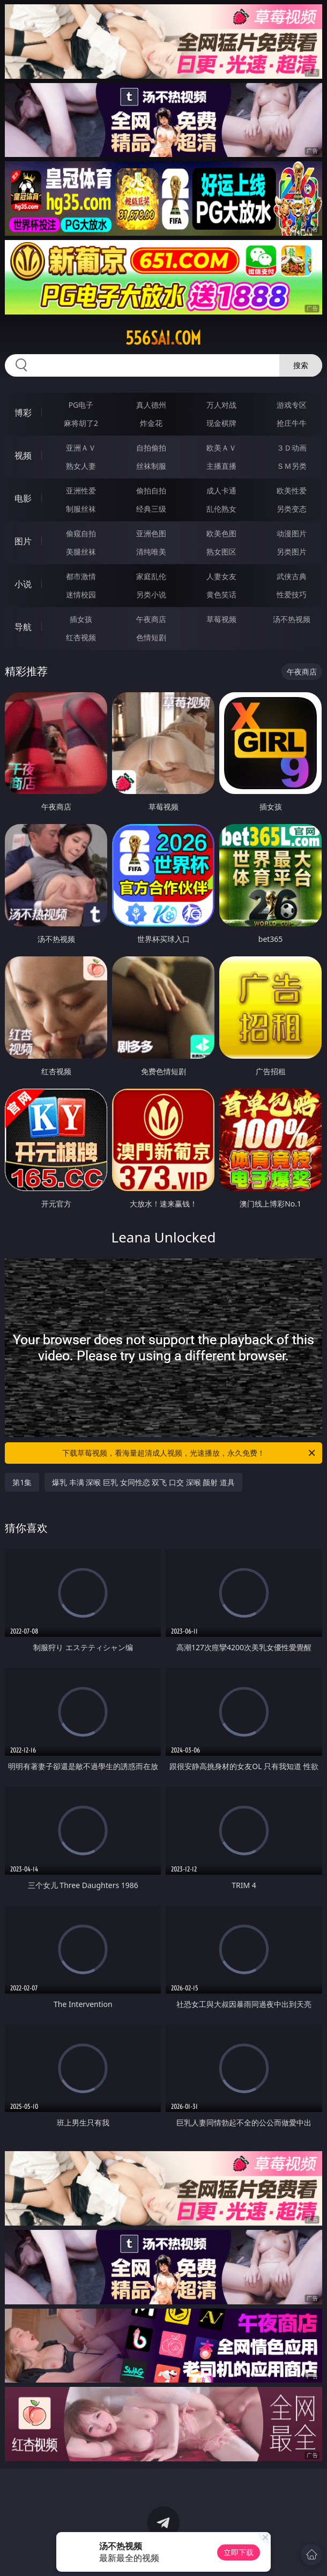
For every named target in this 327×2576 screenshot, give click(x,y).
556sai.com (163, 338)
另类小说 (151, 594)
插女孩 (81, 619)
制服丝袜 (81, 509)
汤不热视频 (291, 619)
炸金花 (151, 423)
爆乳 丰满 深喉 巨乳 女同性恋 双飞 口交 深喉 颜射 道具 (143, 1482)
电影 (23, 498)
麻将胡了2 (81, 423)
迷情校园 (81, 594)
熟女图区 (221, 551)
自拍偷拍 (151, 448)
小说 (23, 584)
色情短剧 (151, 637)
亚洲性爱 (81, 490)
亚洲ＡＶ (81, 448)
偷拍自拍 (151, 490)
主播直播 (221, 466)
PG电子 (81, 405)
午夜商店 (151, 619)
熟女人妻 (81, 466)
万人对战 (221, 405)
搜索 (300, 365)
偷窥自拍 (81, 533)
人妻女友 (221, 576)
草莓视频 (221, 619)
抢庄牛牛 (292, 423)
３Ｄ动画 (292, 448)
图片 (23, 541)
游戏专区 (292, 405)
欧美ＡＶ (221, 448)
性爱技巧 (292, 594)
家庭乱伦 (151, 576)
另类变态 (292, 509)
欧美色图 (221, 533)
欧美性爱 (292, 490)
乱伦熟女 (221, 509)
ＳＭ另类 (292, 466)
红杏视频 (81, 637)
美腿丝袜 (81, 551)
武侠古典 (292, 576)
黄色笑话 (221, 594)
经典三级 (151, 509)
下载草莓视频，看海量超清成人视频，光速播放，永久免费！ (189, 1453)
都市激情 (81, 576)
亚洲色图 (151, 533)
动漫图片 (292, 533)
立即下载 (239, 2552)
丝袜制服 (151, 466)
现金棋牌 (221, 423)
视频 (23, 455)
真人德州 (151, 405)
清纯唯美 (151, 551)
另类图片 (292, 551)
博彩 (23, 412)
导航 (23, 627)
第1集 (22, 1482)
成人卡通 (221, 490)
